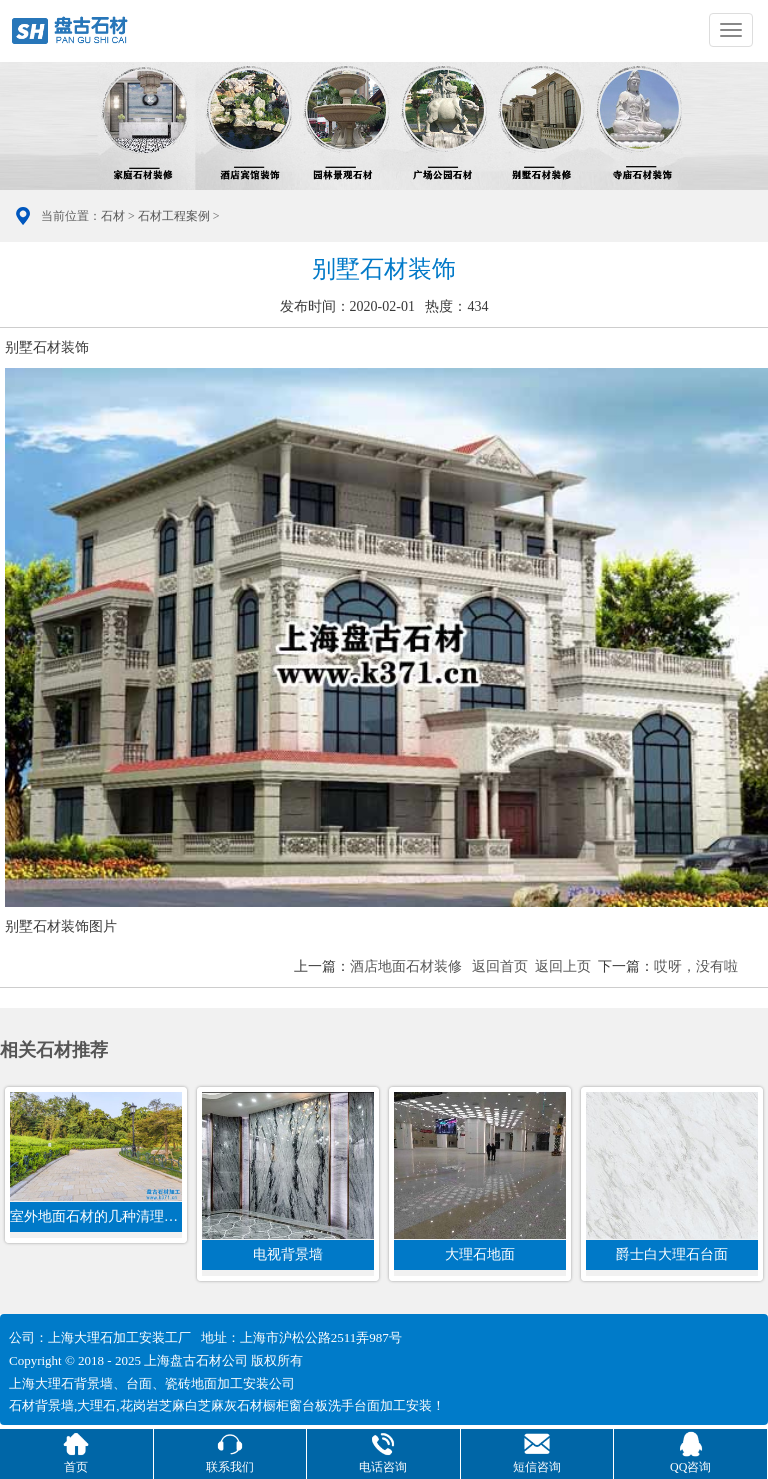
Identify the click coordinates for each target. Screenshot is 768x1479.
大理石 (96, 1405)
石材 (113, 216)
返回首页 (500, 966)
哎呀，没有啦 (696, 966)
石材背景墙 (41, 1405)
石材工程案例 (174, 216)
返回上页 (563, 966)
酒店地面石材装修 (406, 966)
